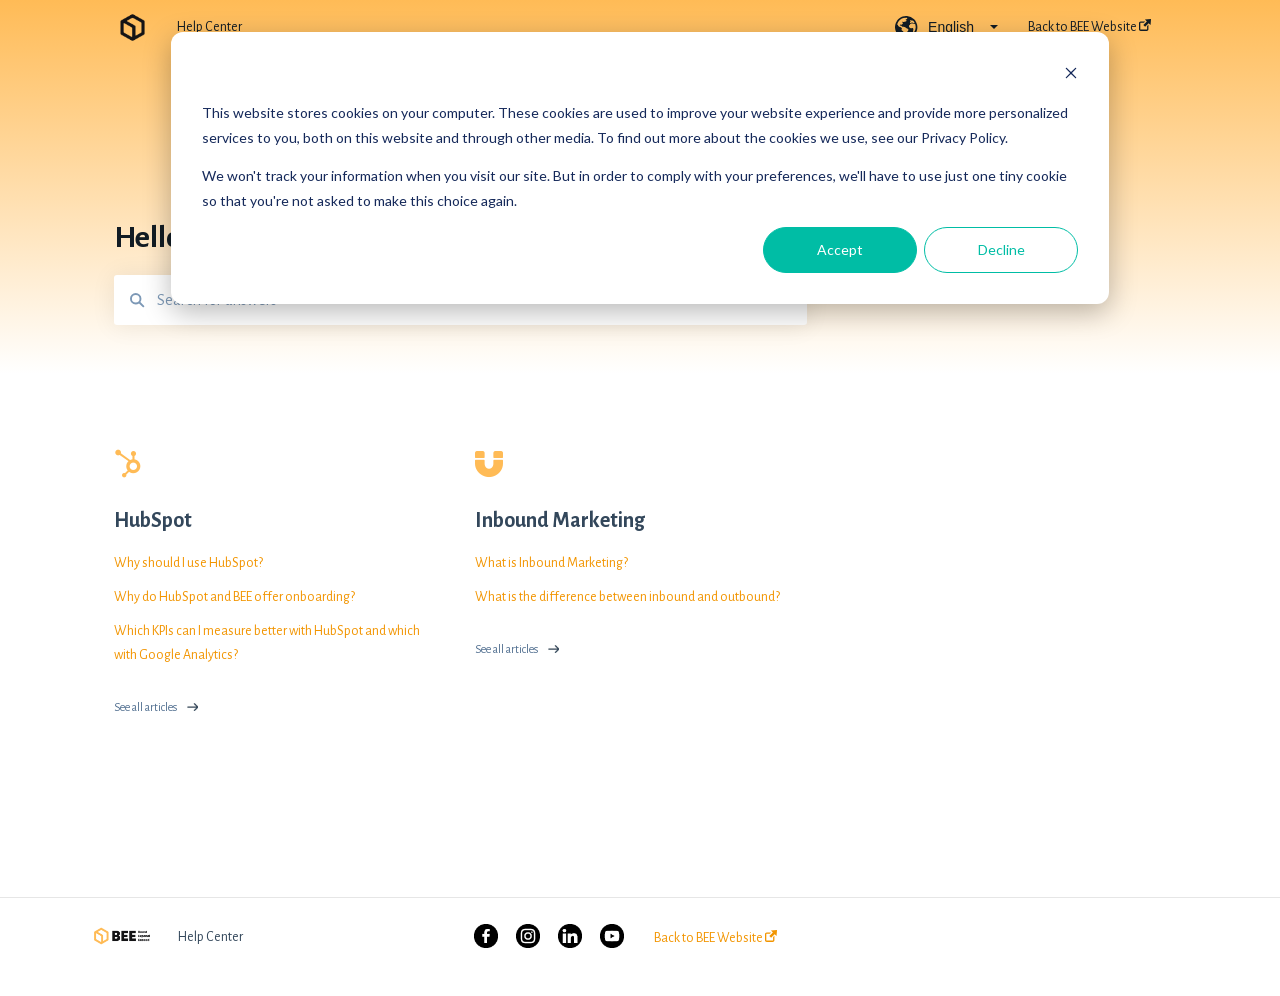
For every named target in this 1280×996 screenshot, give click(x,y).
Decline (1001, 249)
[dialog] (640, 168)
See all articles (145, 707)
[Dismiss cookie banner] (1071, 75)
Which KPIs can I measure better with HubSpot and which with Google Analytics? (267, 643)
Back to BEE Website (715, 937)
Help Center (209, 27)
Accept (840, 249)
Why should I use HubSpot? (188, 563)
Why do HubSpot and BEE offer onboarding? (234, 597)
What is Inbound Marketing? (551, 563)
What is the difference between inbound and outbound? (627, 597)
